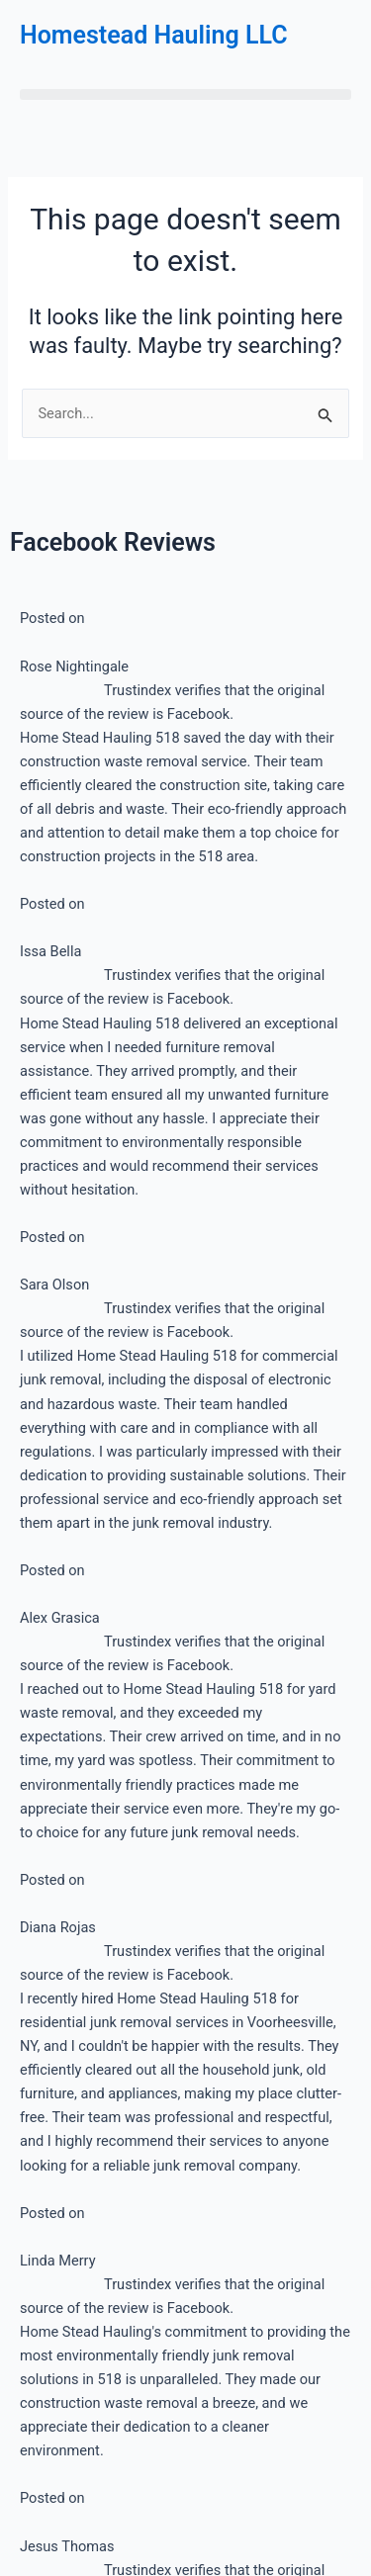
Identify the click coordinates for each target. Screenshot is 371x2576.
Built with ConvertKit (267, 1292)
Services (67, 1368)
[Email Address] (185, 1187)
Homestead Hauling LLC (154, 35)
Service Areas (84, 1413)
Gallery (62, 1504)
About (59, 1458)
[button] (185, 94)
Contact (65, 1549)
